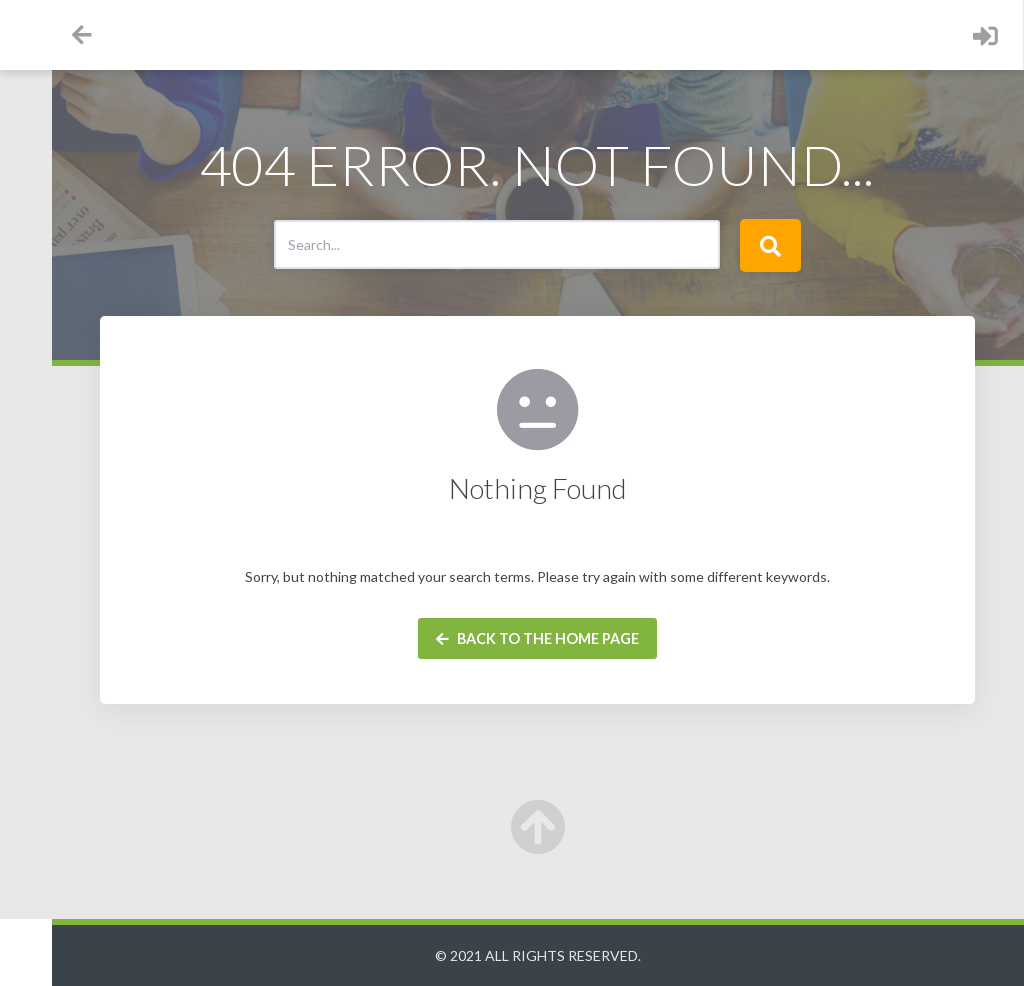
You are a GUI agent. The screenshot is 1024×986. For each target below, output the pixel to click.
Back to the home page (587, 638)
